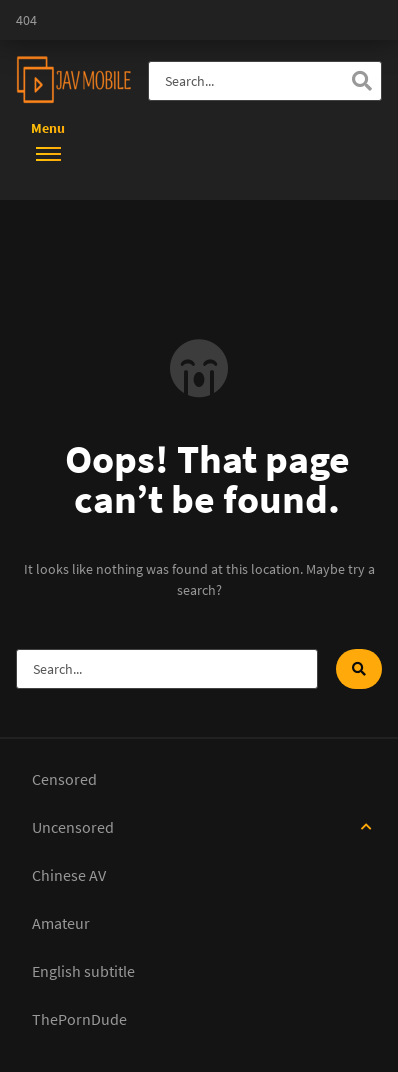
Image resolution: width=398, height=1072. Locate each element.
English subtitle (83, 971)
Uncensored (73, 827)
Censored (64, 779)
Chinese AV (69, 875)
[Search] (362, 81)
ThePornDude (79, 1019)
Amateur (61, 923)
